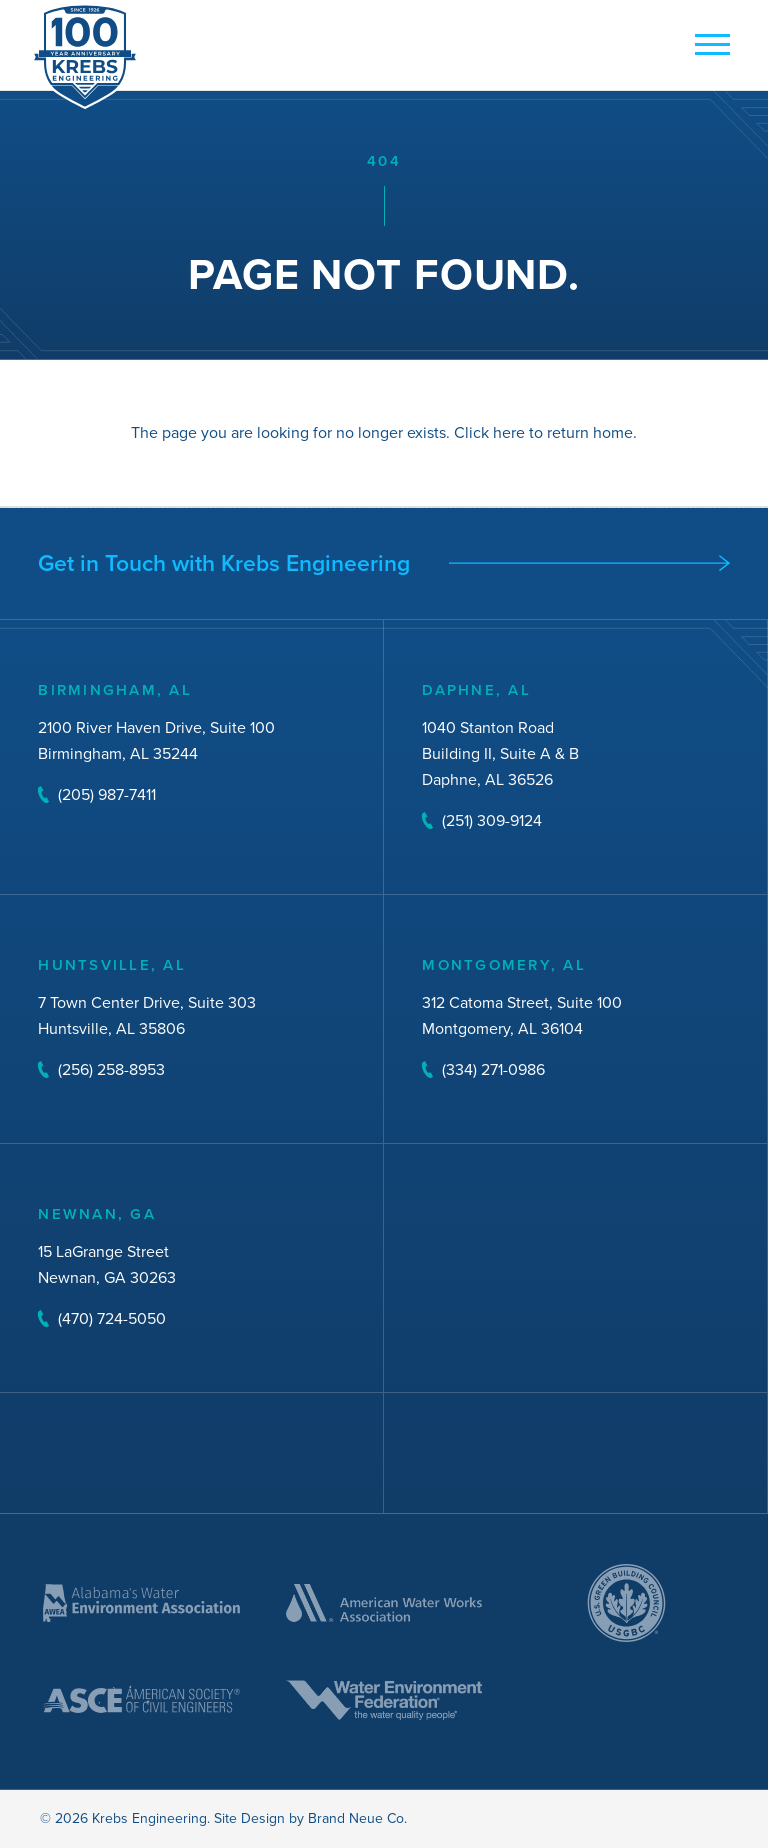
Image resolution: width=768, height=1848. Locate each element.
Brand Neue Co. (357, 1818)
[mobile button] (707, 46)
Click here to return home (543, 432)
